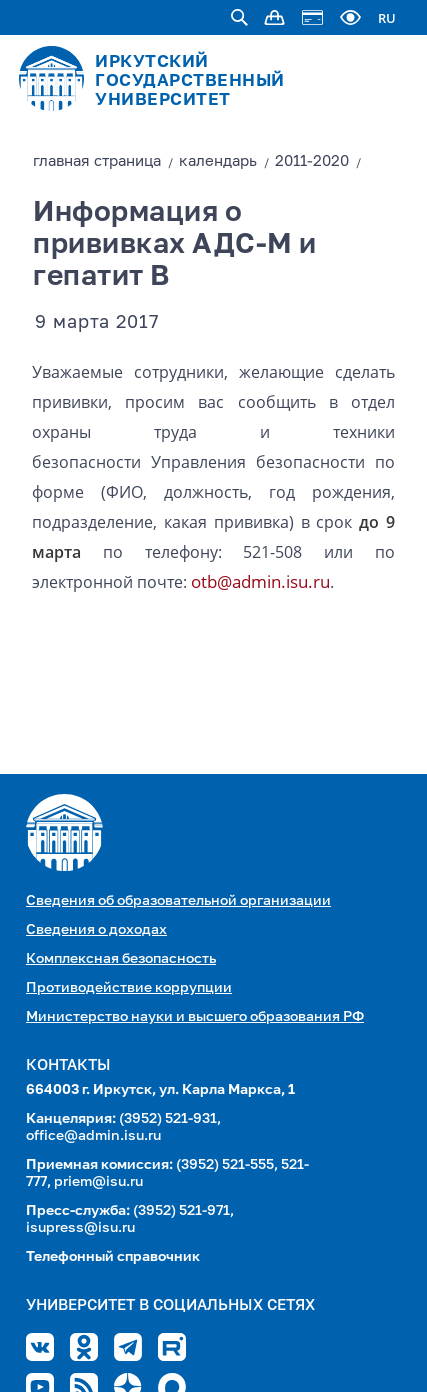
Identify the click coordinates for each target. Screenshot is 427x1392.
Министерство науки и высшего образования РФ (195, 1017)
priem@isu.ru (98, 1182)
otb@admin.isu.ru (260, 581)
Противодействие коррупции (129, 988)
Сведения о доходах (96, 930)
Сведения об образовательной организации (178, 901)
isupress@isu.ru (80, 1228)
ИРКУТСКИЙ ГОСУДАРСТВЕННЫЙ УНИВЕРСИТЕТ (190, 81)
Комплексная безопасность (121, 959)
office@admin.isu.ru (93, 1136)
